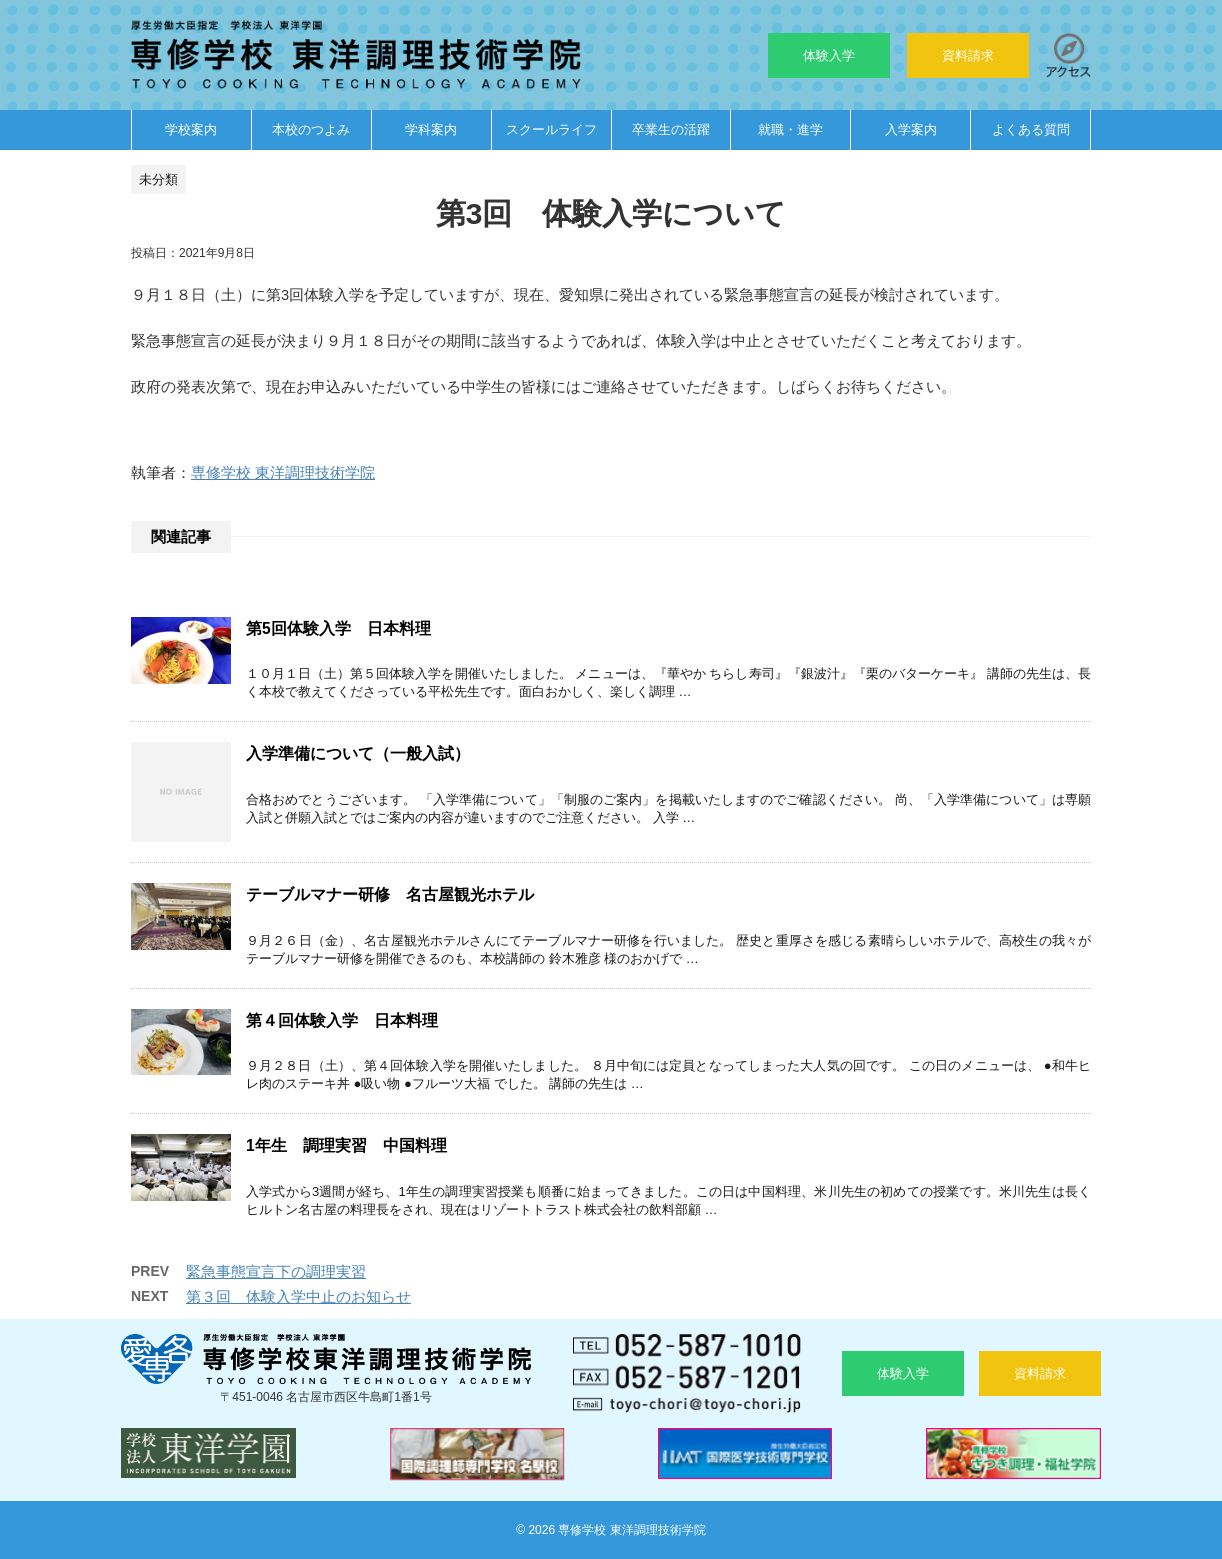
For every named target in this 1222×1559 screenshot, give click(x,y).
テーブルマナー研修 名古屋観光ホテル (390, 894)
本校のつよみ (311, 129)
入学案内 (911, 129)
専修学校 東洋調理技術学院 (283, 473)
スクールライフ (551, 129)
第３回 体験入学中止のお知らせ (298, 1296)
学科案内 (431, 129)
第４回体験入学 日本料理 (342, 1020)
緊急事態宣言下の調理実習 (276, 1271)
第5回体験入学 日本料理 (338, 628)
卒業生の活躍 (671, 129)
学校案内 (191, 129)
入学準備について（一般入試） (358, 753)
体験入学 (829, 55)
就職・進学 (790, 129)
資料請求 (968, 55)
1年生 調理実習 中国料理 (346, 1145)
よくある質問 (1031, 129)
